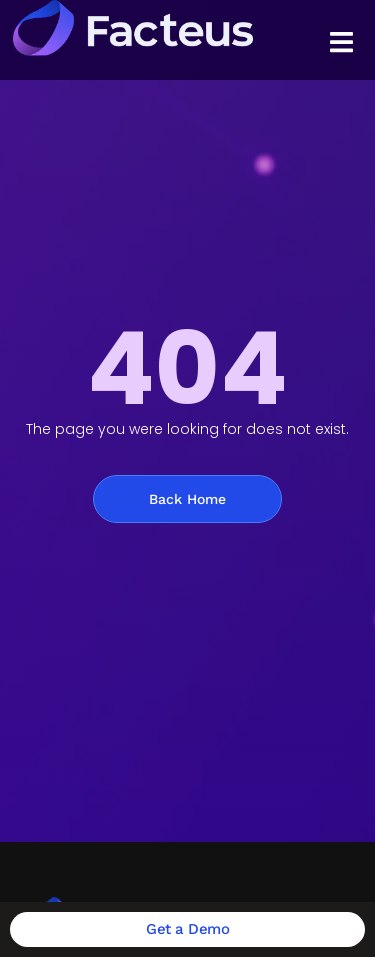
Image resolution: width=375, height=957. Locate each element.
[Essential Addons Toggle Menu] (341, 46)
